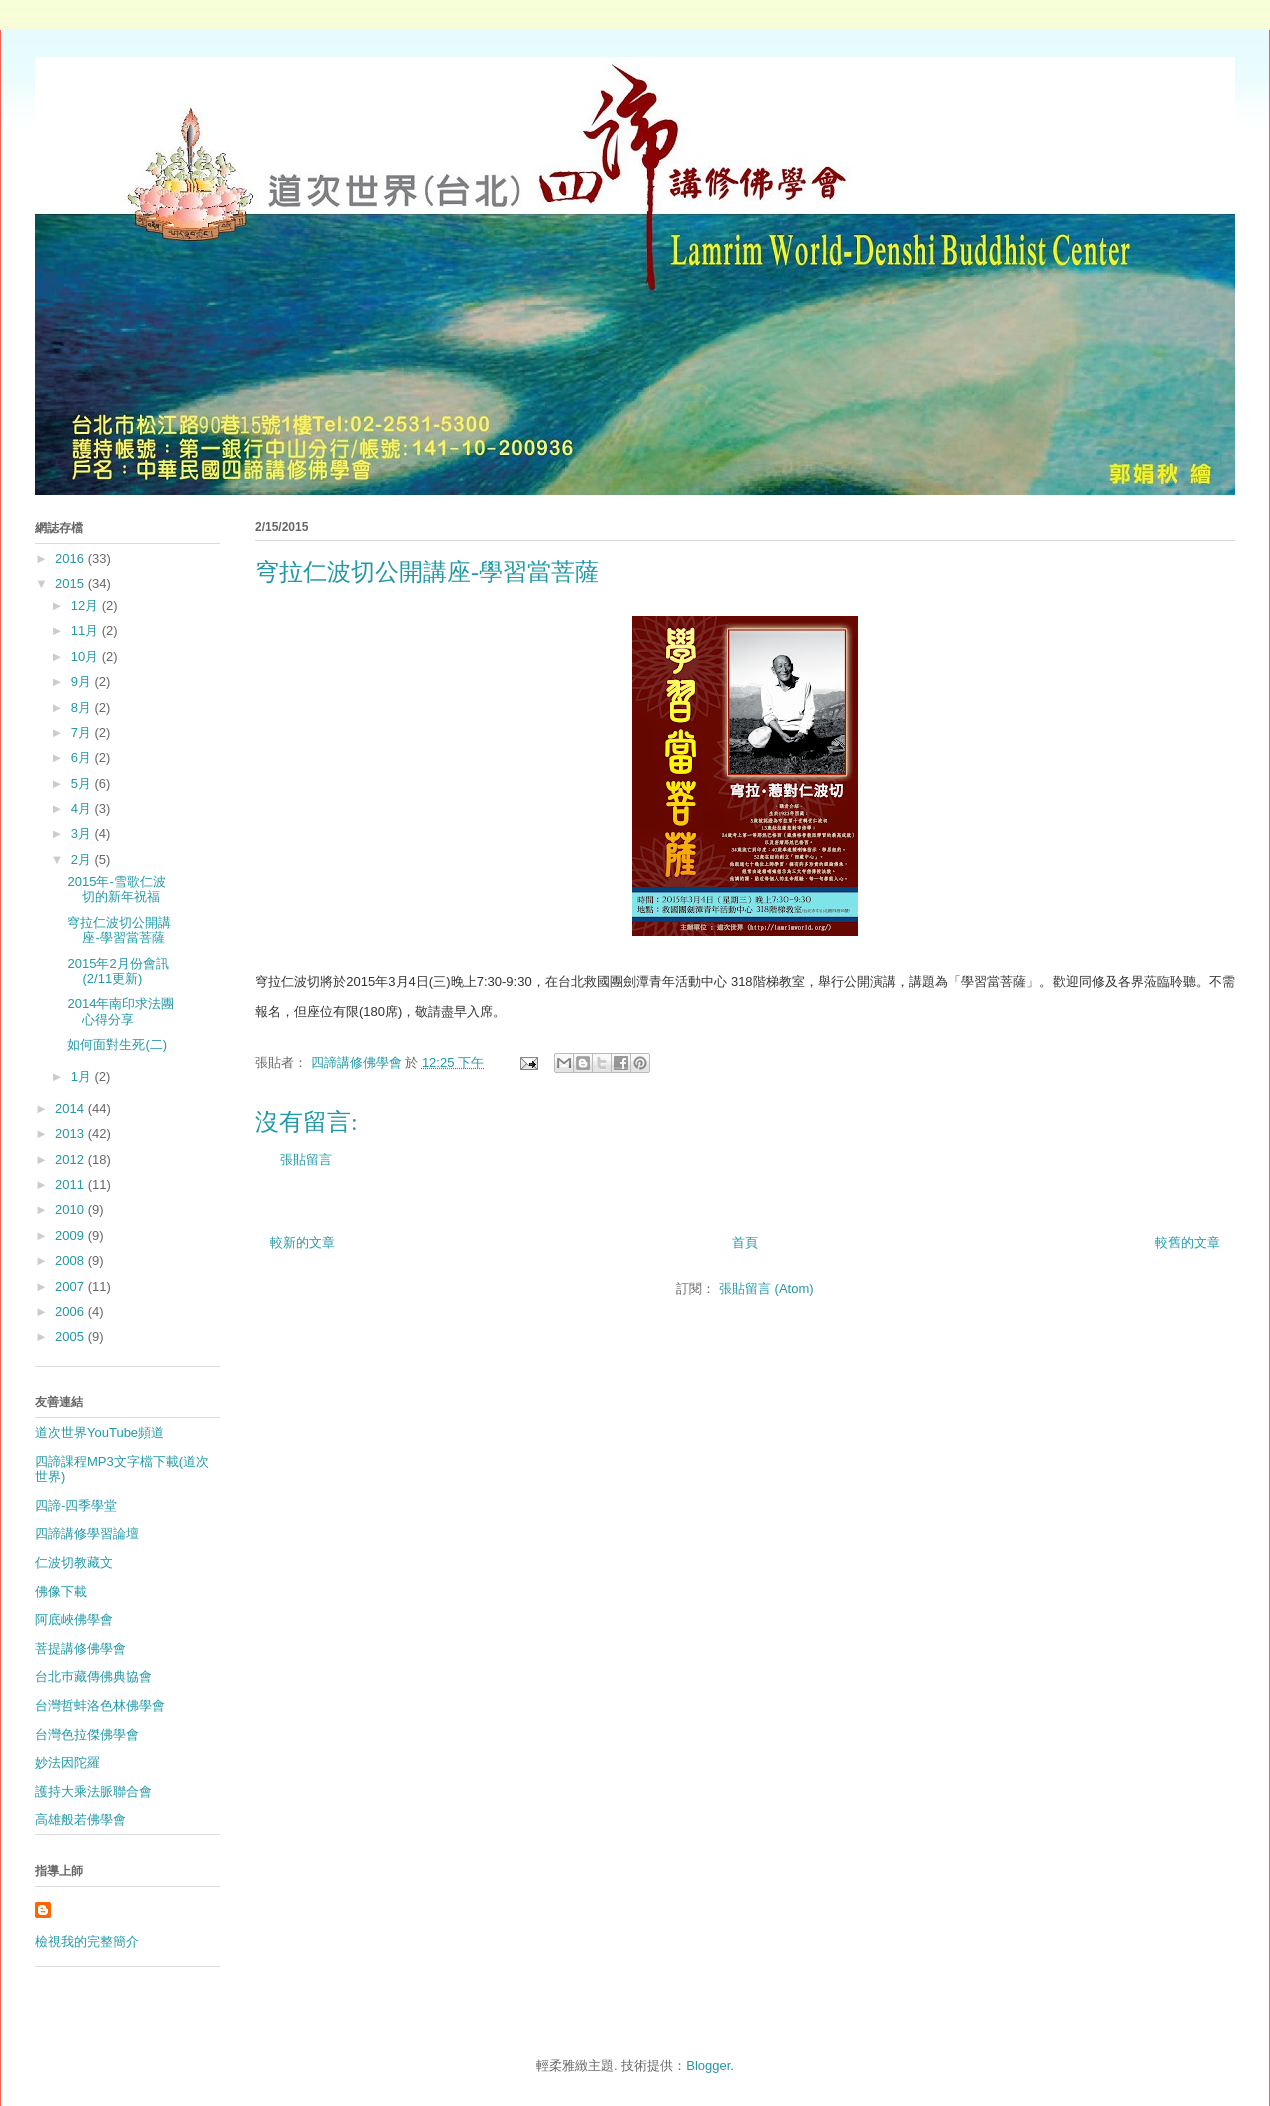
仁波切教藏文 (74, 1562)
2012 (71, 1159)
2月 (83, 859)
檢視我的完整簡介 (87, 1941)
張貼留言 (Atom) (766, 1288)
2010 (71, 1209)
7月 (83, 732)
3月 (83, 833)
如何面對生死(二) (117, 1044)
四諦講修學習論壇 (87, 1533)
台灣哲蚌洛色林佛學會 (100, 1705)
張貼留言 (306, 1159)
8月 (83, 707)
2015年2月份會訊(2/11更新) (117, 971)
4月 (83, 808)
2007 (71, 1286)
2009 (71, 1235)
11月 (86, 630)
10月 (86, 656)
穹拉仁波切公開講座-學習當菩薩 (119, 930)
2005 (71, 1336)
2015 (71, 583)
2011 (71, 1184)
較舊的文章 (1187, 1242)
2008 (71, 1260)
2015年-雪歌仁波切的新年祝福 (116, 889)
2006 (71, 1311)
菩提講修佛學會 (80, 1648)
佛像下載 (61, 1591)
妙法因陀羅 (67, 1762)
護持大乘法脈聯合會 (93, 1791)
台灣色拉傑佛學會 (87, 1734)
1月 (83, 1076)
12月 (86, 605)
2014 (71, 1108)
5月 (83, 783)
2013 (71, 1133)
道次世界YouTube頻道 (99, 1432)
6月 (83, 757)
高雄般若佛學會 (80, 1819)
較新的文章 (302, 1242)
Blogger (708, 2065)
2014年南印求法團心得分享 (120, 1011)
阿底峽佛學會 (74, 1619)
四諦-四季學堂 (76, 1505)
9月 (83, 681)
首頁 (745, 1242)
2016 (71, 558)
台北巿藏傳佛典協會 (93, 1676)
